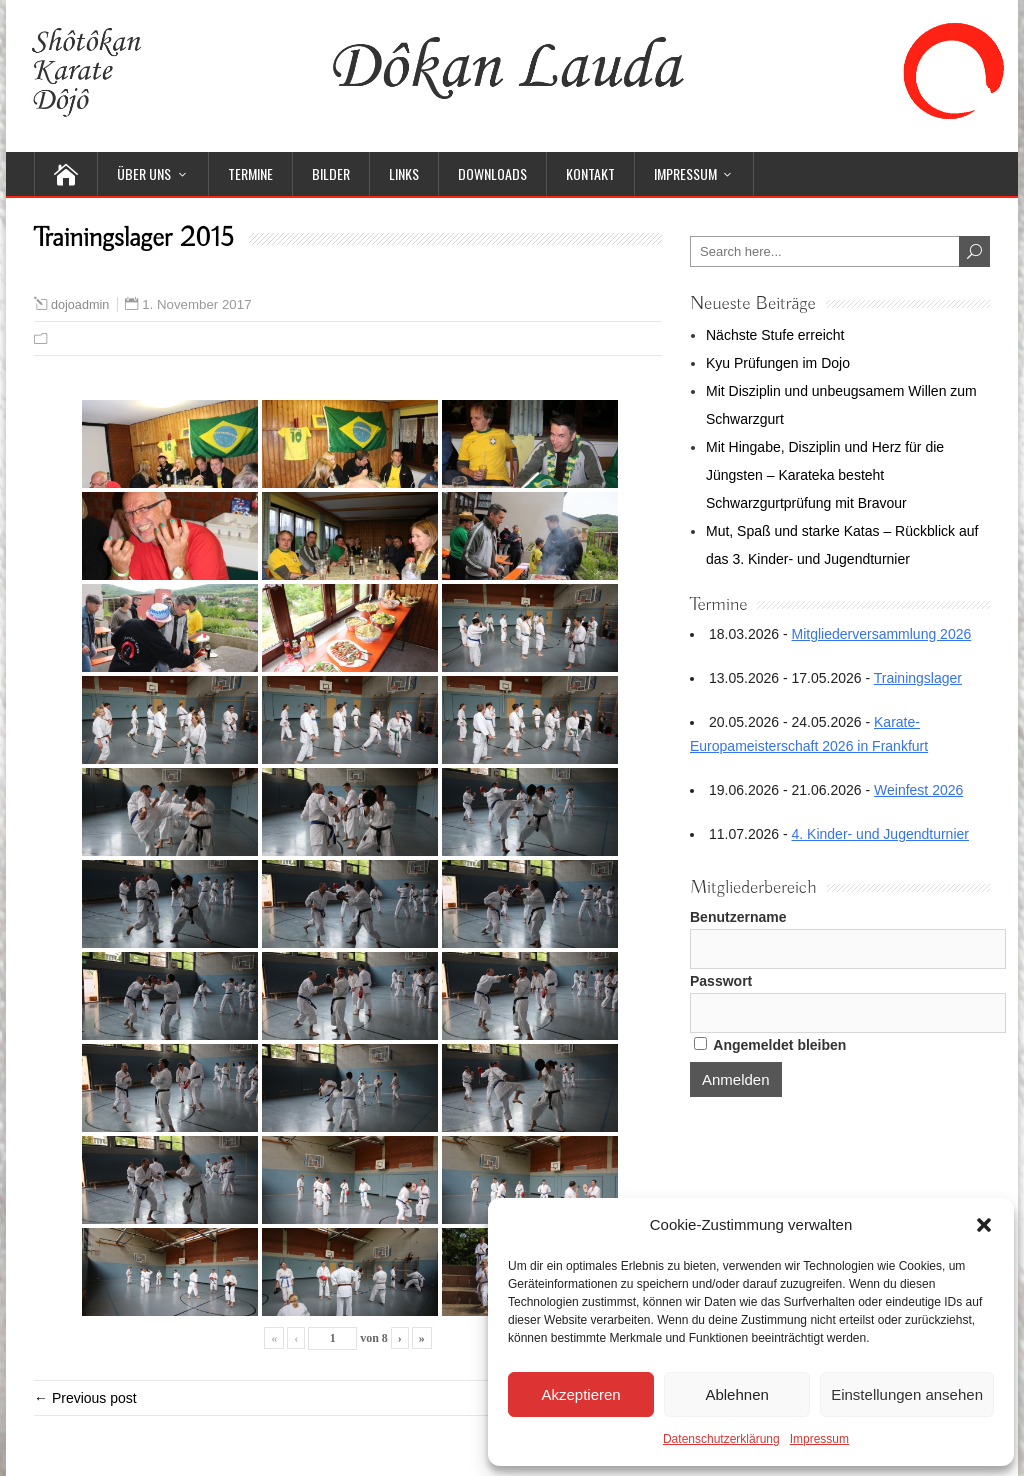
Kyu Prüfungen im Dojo (778, 363)
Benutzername (738, 917)
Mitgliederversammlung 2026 (882, 634)
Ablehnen (736, 1394)
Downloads (492, 173)
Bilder (331, 173)
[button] (984, 1225)
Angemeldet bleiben (770, 1045)
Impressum (819, 1439)
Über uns (144, 173)
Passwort (721, 981)
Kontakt (590, 173)
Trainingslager (918, 678)
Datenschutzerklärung (721, 1439)
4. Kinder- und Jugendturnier (880, 834)
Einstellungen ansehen (907, 1394)
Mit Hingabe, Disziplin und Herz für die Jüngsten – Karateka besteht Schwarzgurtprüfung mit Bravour (825, 475)
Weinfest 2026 (918, 790)
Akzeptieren (580, 1394)
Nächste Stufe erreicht (775, 335)
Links (404, 173)
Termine (250, 173)
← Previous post (85, 1398)
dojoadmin (80, 305)
